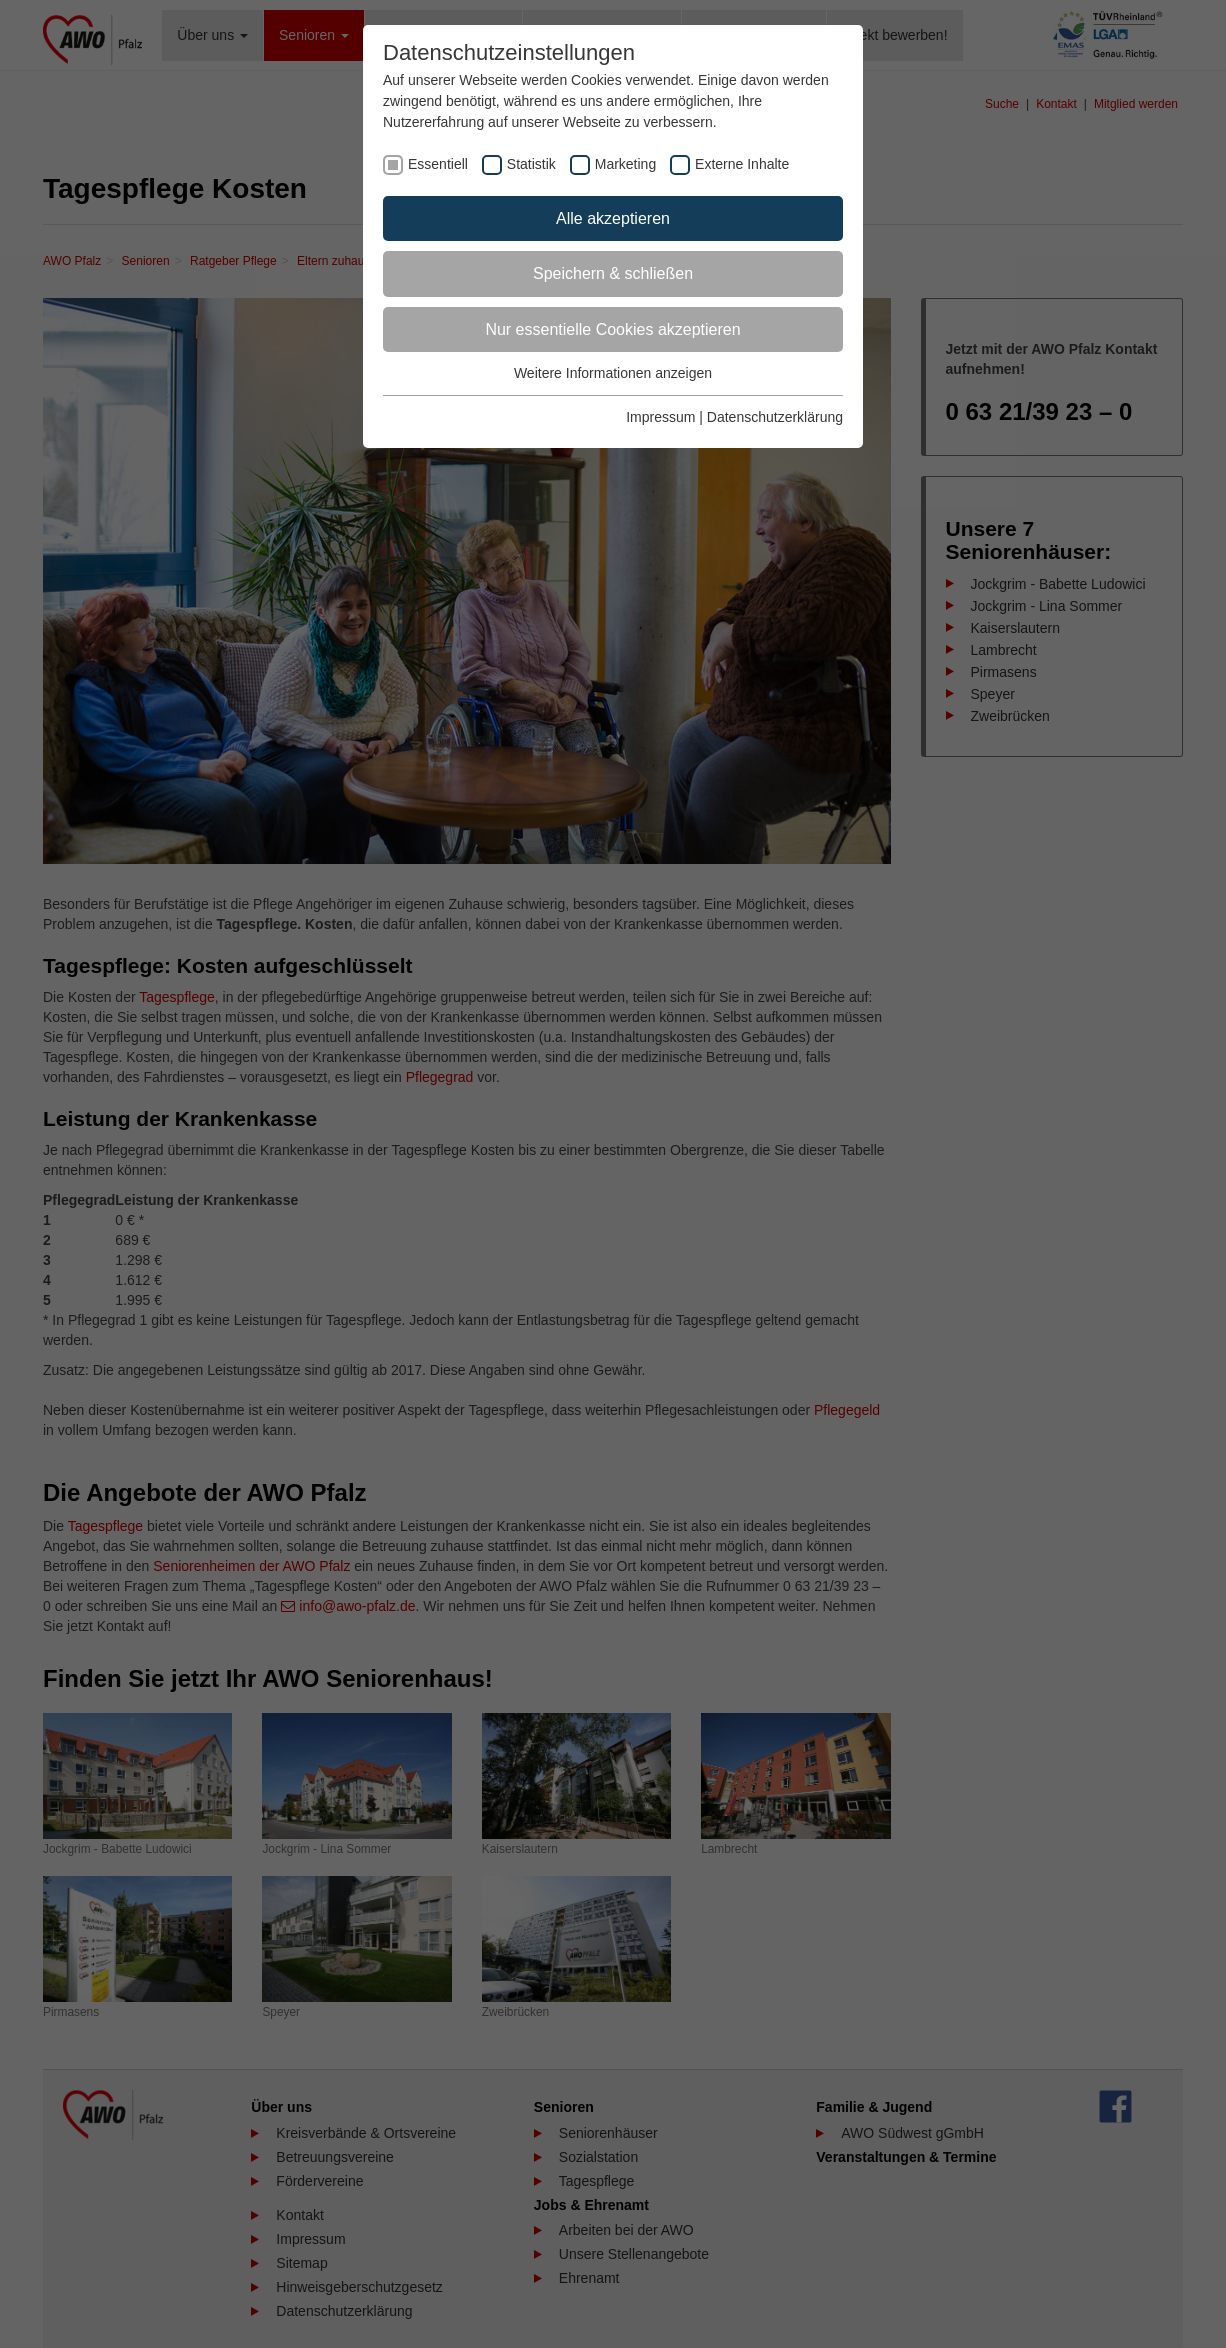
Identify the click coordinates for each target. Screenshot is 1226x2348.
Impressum (660, 417)
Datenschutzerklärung (775, 417)
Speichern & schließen (613, 273)
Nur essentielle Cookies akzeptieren (612, 329)
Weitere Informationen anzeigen (613, 373)
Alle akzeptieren (613, 218)
